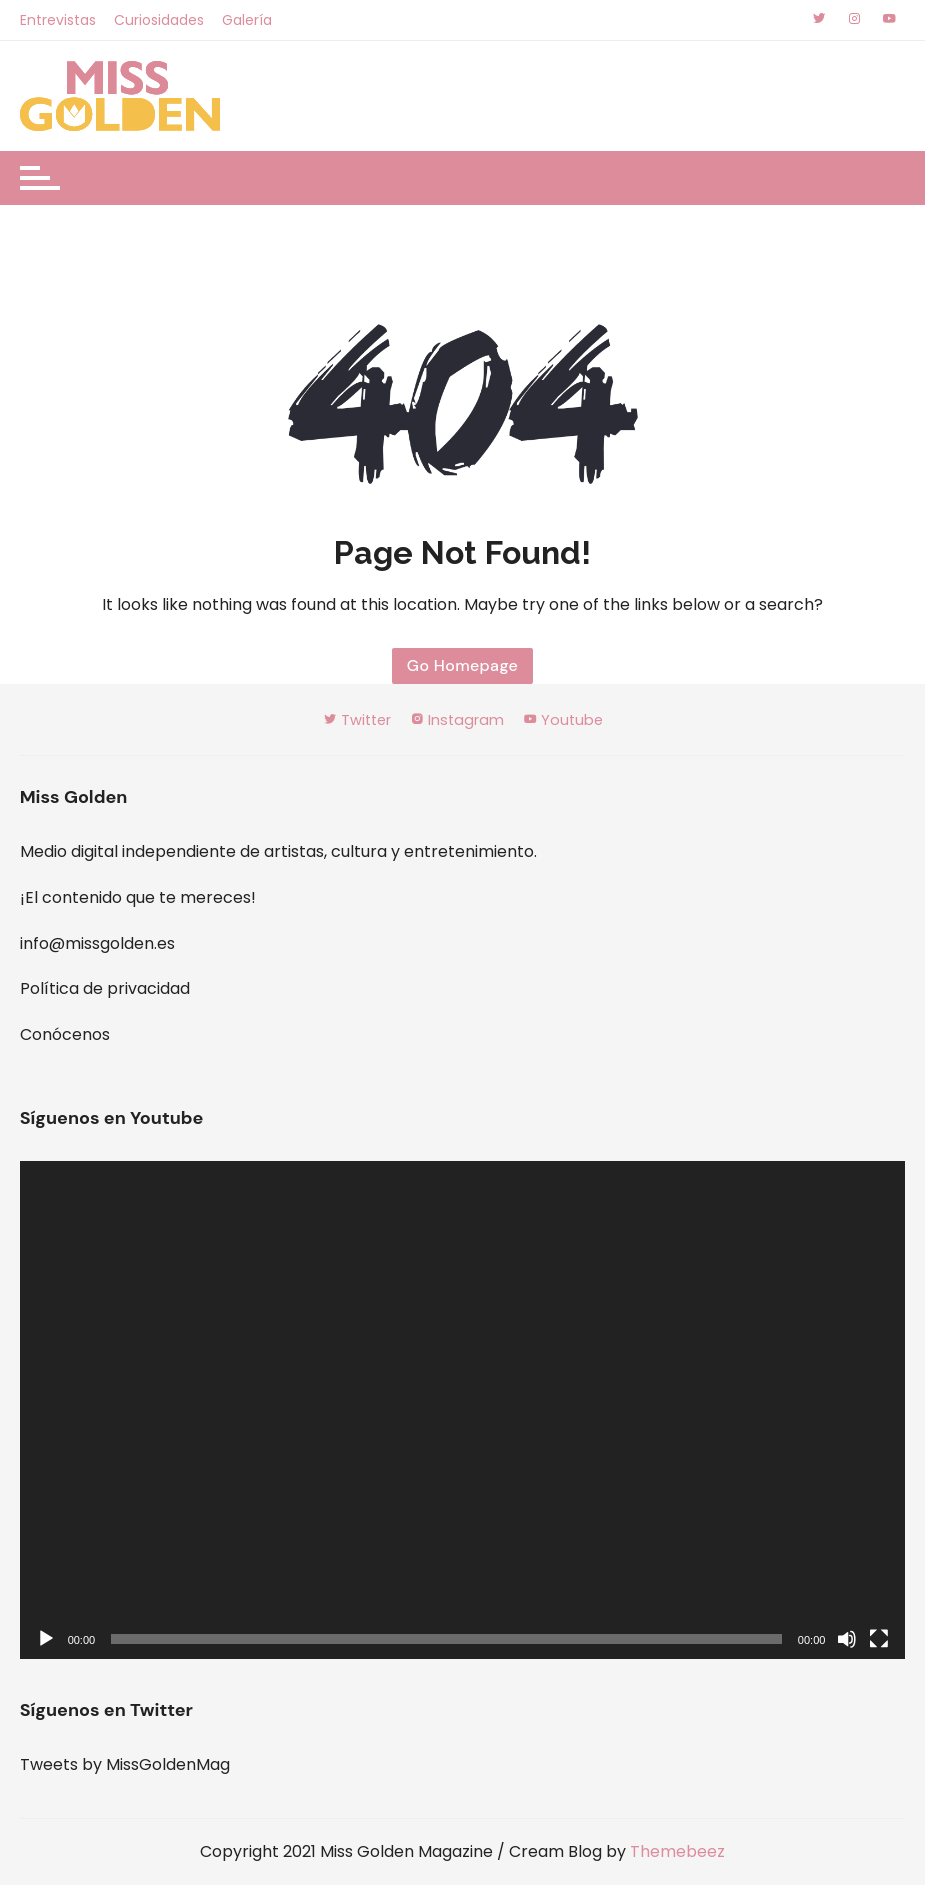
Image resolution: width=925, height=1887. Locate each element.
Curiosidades (160, 20)
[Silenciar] (847, 1641)
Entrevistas (58, 20)
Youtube (571, 721)
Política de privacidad (105, 990)
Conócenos (65, 1036)
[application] (463, 1412)
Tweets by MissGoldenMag (125, 1766)
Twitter (350, 721)
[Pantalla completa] (879, 1641)
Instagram (459, 721)
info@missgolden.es (97, 945)
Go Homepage (462, 666)
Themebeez (677, 1853)
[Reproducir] (46, 1641)
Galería (249, 20)
